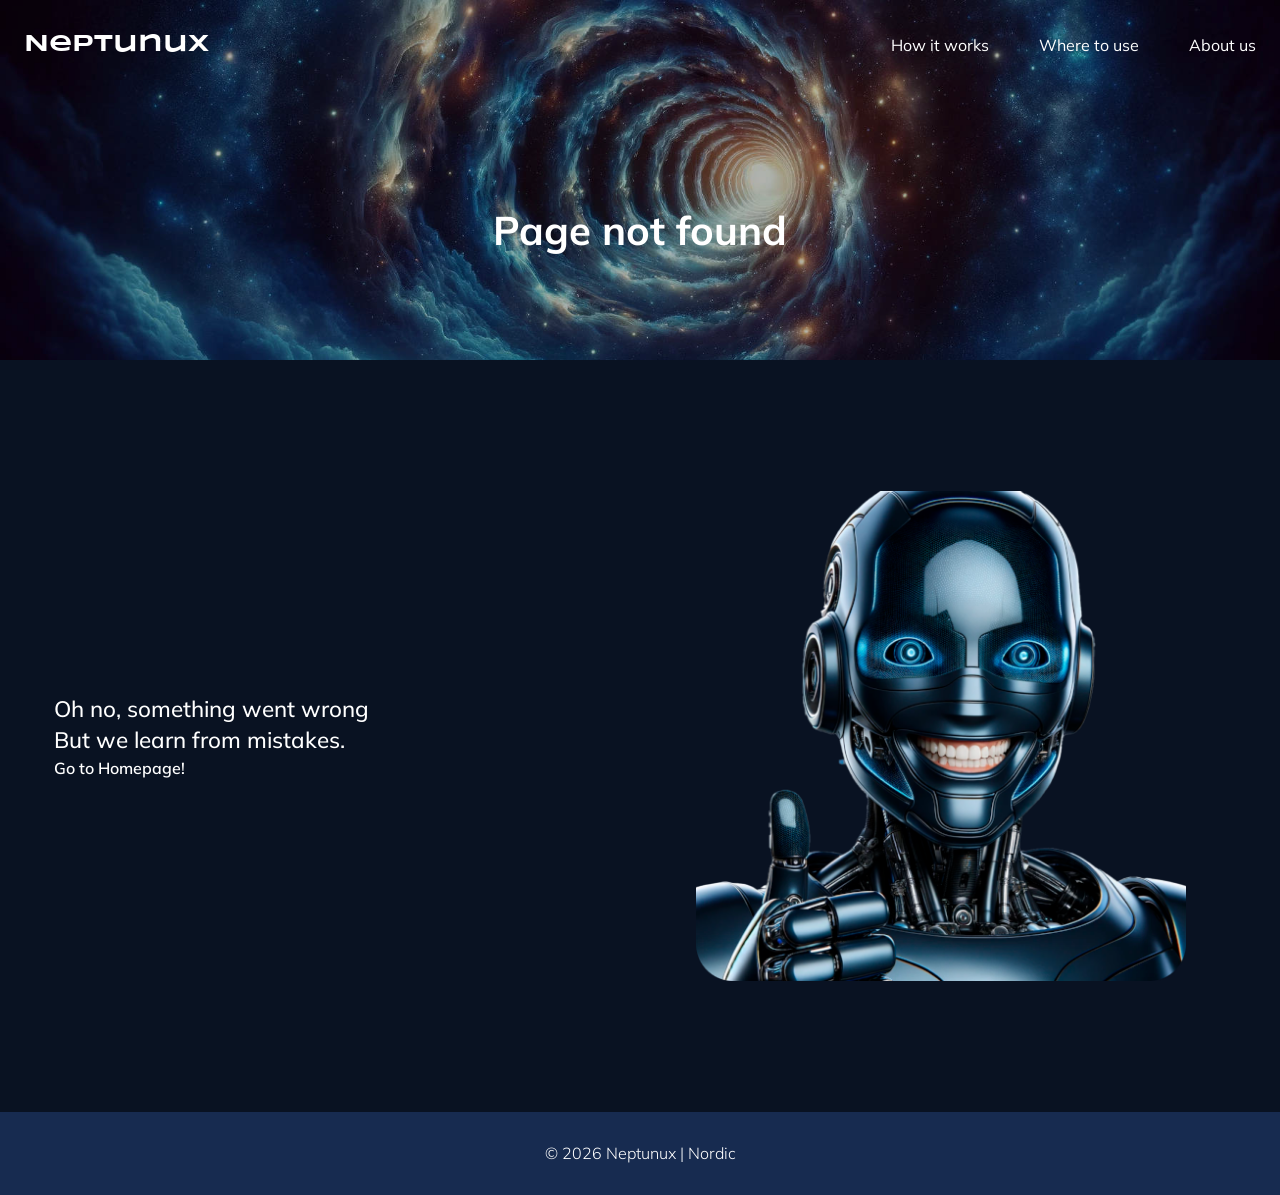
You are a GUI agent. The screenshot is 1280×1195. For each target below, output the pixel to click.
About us (1222, 45)
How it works (940, 45)
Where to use (1089, 45)
